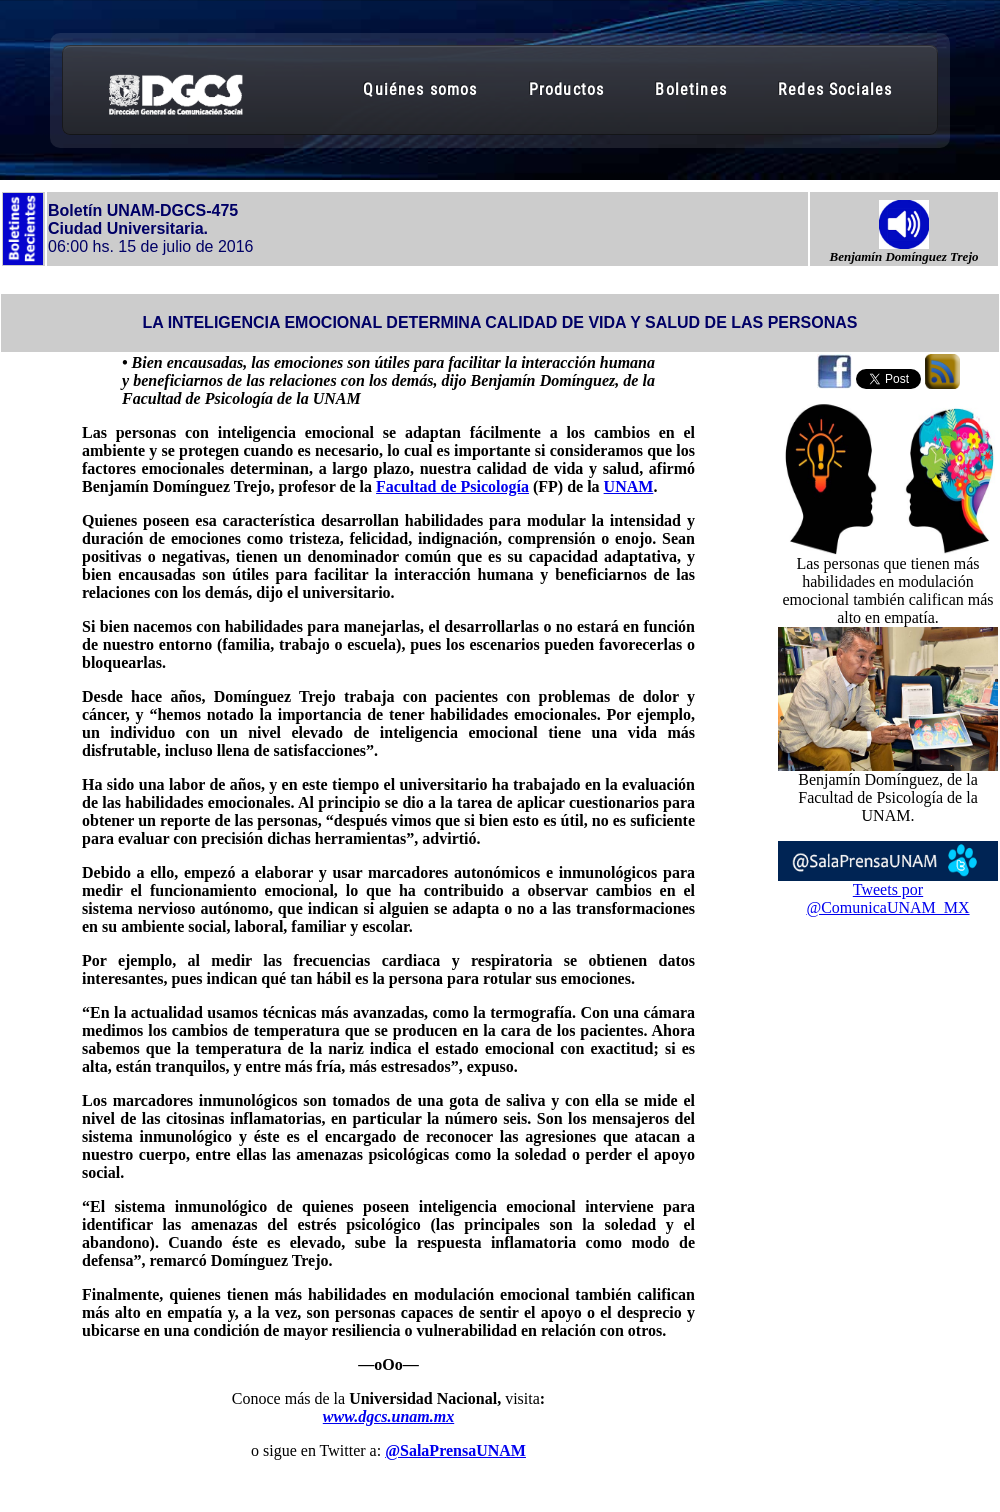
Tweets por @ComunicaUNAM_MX (887, 898)
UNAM (629, 486)
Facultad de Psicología (452, 486)
